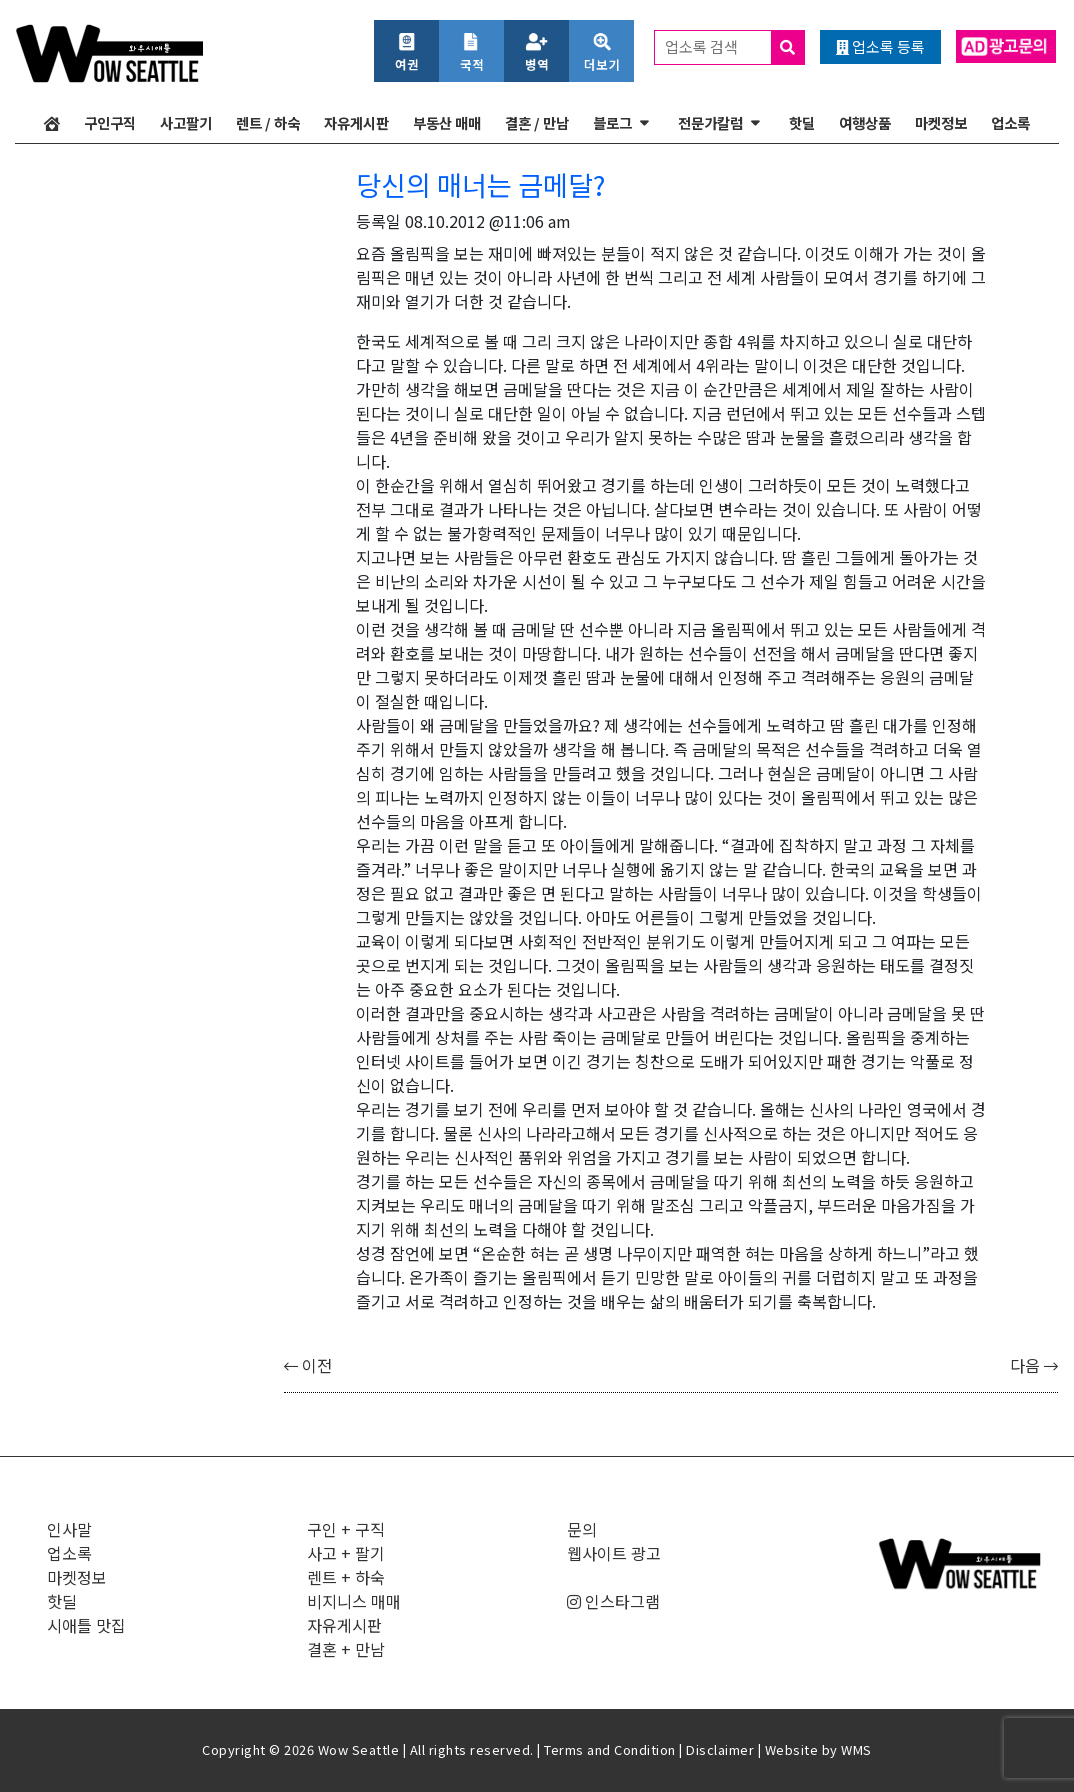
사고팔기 (186, 122)
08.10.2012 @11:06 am (488, 221)
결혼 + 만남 (346, 1649)
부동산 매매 (447, 122)
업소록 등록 (880, 46)
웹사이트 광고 (614, 1553)
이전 (308, 1365)
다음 (1034, 1365)
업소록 (1010, 122)
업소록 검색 (734, 47)
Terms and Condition (610, 1749)
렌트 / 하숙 (268, 122)
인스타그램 (613, 1601)
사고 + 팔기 (346, 1553)
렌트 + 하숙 (346, 1577)
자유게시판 (356, 122)
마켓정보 (941, 122)
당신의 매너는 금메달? (480, 184)
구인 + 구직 (346, 1529)
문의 (582, 1529)
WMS (856, 1749)
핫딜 (802, 122)
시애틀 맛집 (86, 1625)
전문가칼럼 (710, 122)
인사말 (69, 1529)
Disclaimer (720, 1749)
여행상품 (865, 122)
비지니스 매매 (354, 1601)
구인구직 (110, 122)
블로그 (612, 122)
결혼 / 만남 (537, 122)
